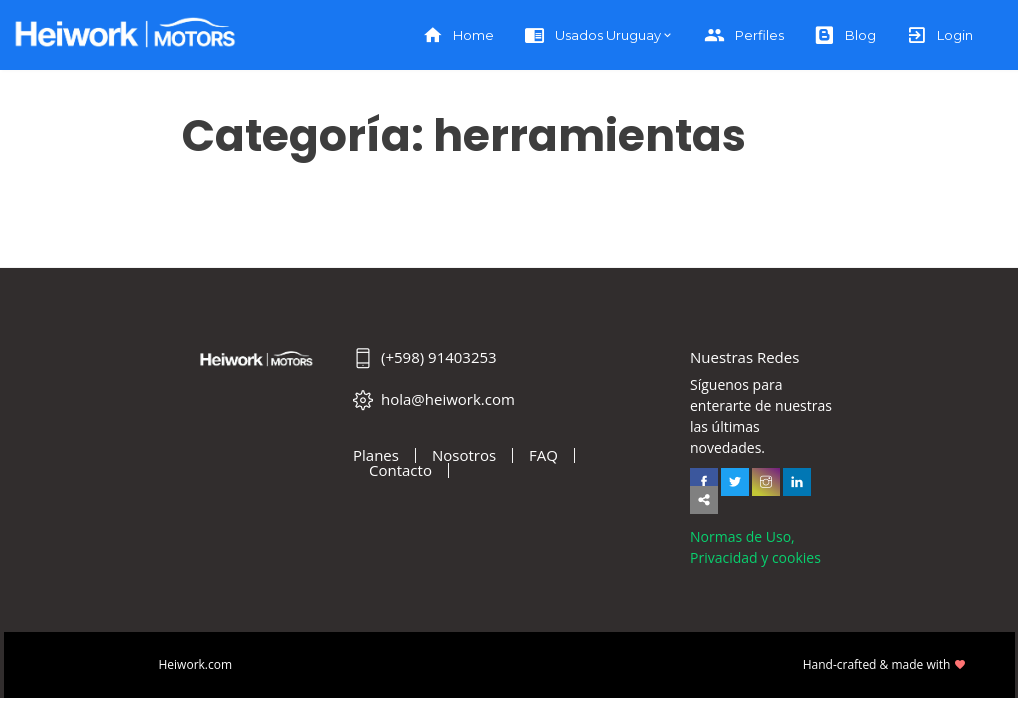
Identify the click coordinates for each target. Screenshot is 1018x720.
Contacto (400, 470)
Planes (376, 455)
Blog (845, 35)
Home (458, 35)
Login (939, 35)
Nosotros (464, 455)
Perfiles (744, 35)
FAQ (543, 455)
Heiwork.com (196, 664)
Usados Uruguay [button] (592, 35)
